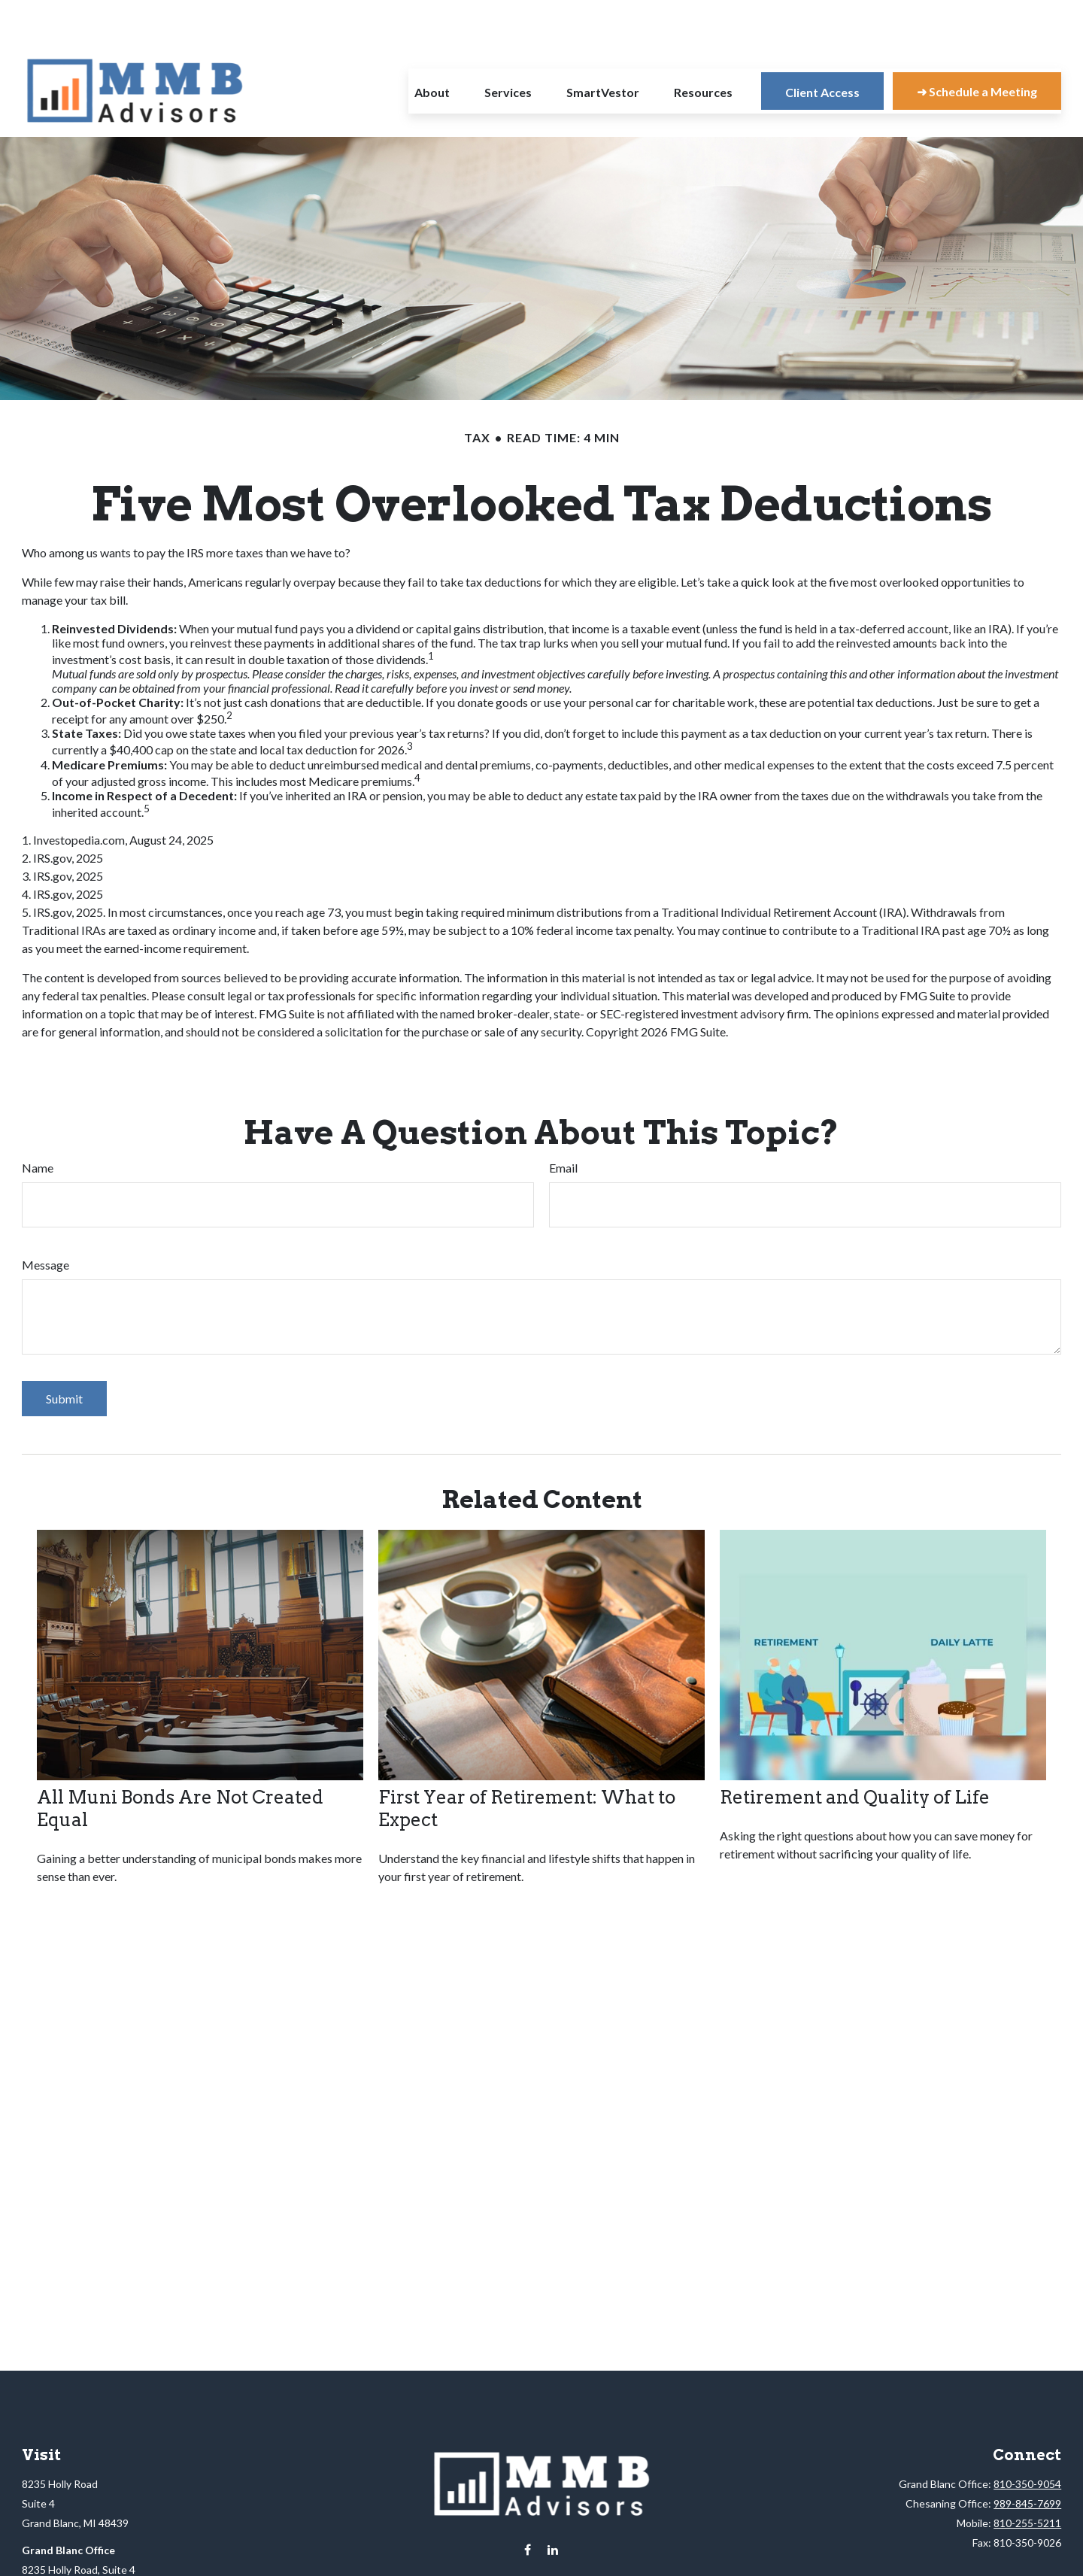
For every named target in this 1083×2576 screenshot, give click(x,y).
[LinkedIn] (553, 2505)
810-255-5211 (1027, 2477)
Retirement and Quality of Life (855, 1752)
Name (37, 1122)
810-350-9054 (1027, 2438)
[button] (432, 45)
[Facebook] (527, 2505)
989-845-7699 (1027, 2458)
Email (563, 1122)
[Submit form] (64, 1353)
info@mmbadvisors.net (542, 2544)
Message (45, 1219)
